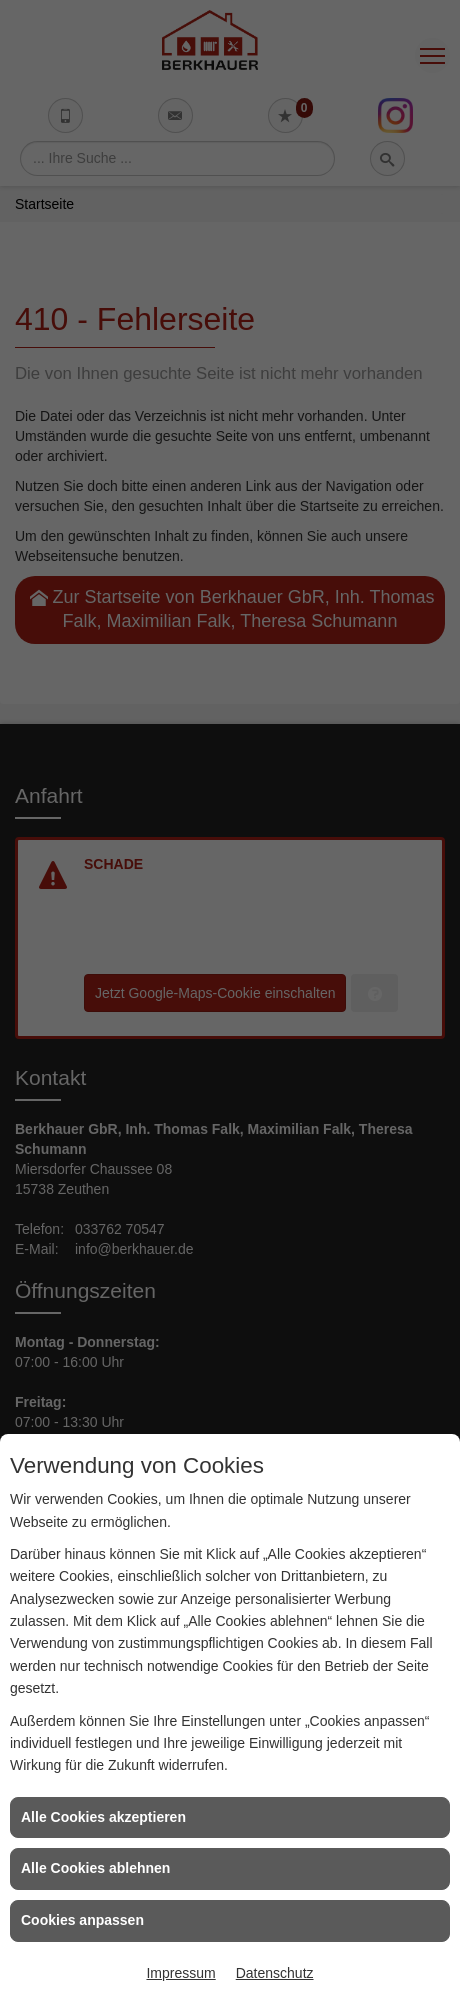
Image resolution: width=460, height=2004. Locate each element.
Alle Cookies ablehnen (95, 1868)
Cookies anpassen (82, 1920)
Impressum (180, 1973)
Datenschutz (275, 1973)
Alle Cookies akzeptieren (103, 1817)
